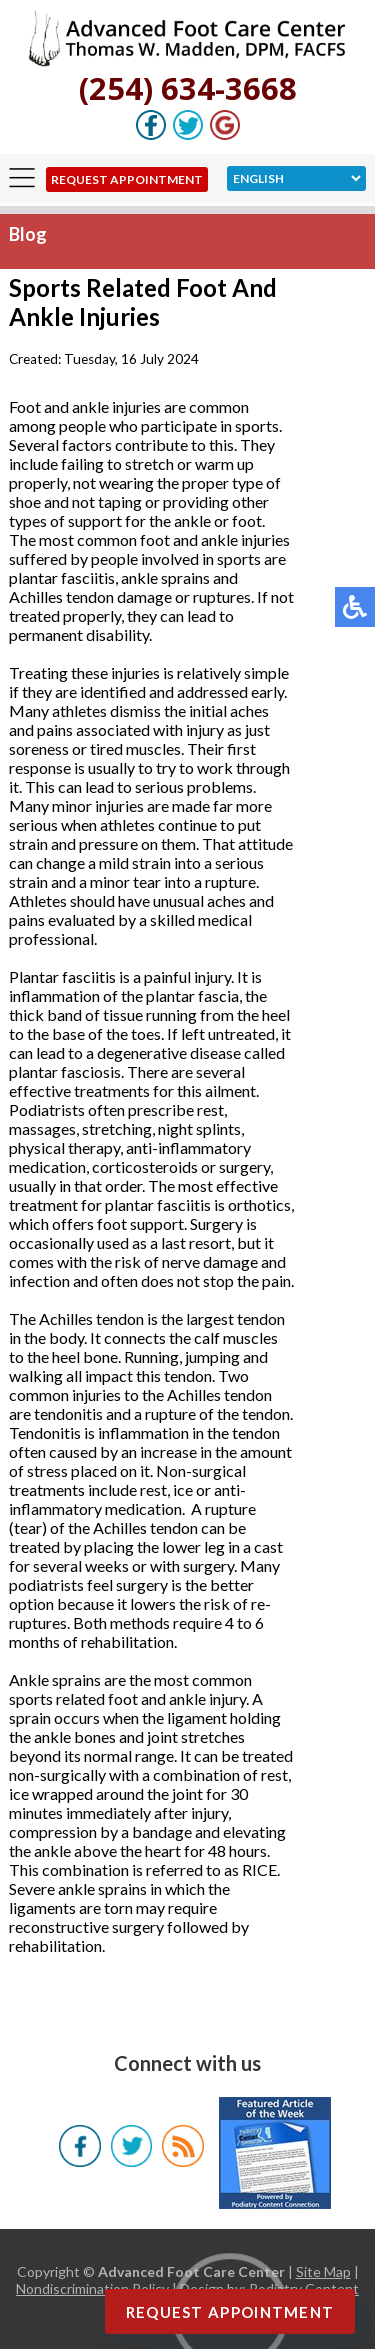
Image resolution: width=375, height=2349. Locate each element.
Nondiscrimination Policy (92, 2288)
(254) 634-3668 (188, 88)
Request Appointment (127, 179)
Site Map (323, 2271)
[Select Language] (296, 178)
